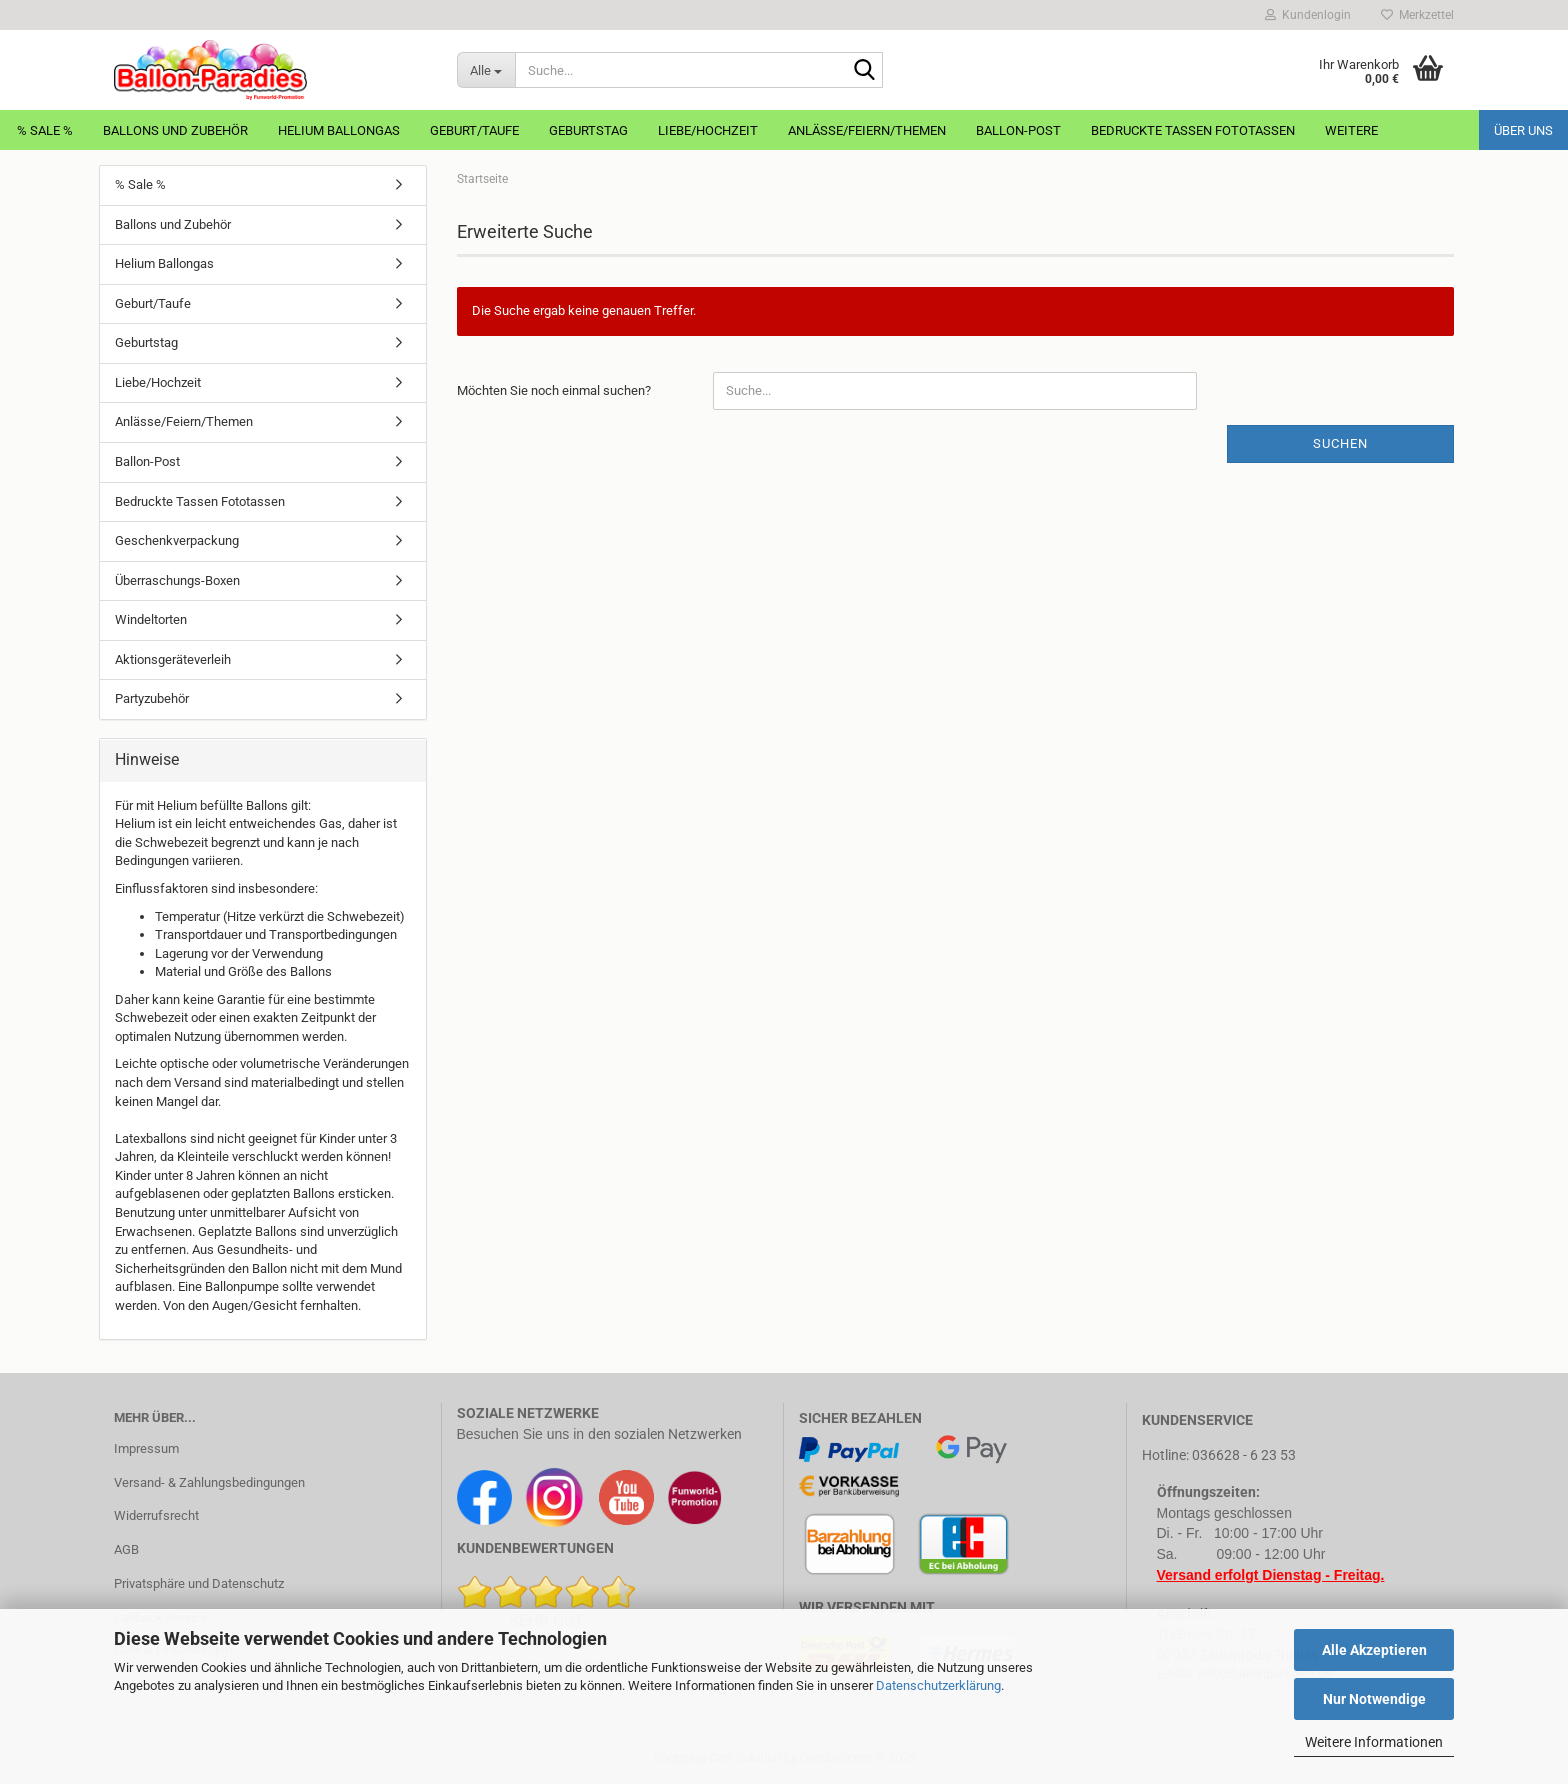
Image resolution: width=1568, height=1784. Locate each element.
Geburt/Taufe (474, 130)
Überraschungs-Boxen (177, 580)
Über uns (1523, 130)
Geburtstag (588, 130)
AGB (126, 1549)
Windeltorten (151, 619)
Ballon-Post (1018, 130)
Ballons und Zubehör (175, 130)
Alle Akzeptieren (1374, 1650)
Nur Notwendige (1374, 1699)
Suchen (1340, 443)
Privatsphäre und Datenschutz (199, 1583)
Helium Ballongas (339, 130)
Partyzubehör (152, 698)
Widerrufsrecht (156, 1515)
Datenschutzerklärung (938, 1685)
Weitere (1351, 130)
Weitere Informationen (1374, 1742)
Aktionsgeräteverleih (173, 659)
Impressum (146, 1448)
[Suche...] (486, 70)
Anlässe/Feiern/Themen (867, 130)
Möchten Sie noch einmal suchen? (554, 390)
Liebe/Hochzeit (708, 130)
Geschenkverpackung (177, 540)
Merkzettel (1417, 15)
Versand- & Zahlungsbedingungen (209, 1482)
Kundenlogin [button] (1308, 15)
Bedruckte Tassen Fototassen (1193, 130)
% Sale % (45, 130)
